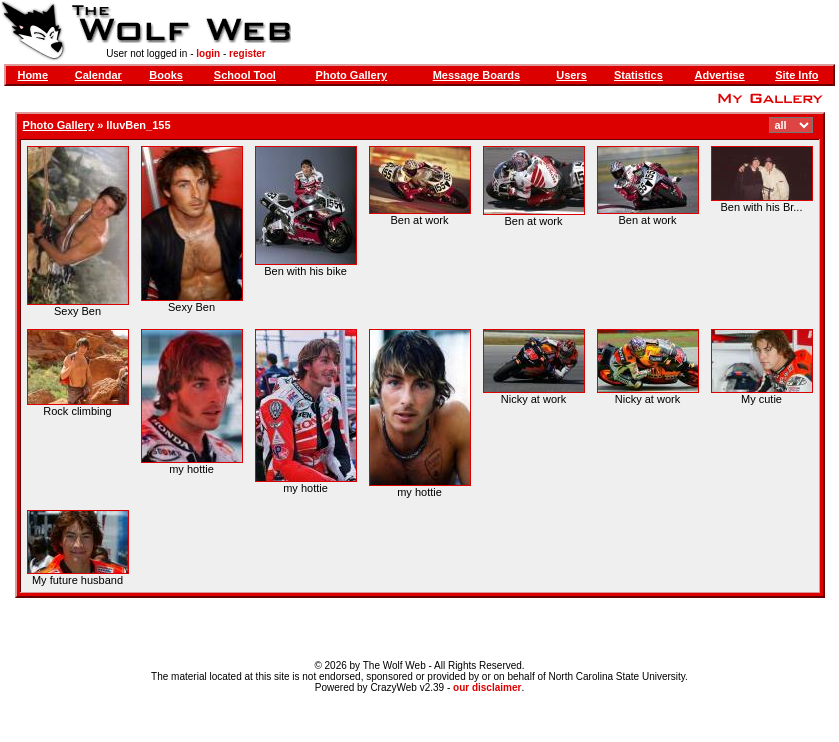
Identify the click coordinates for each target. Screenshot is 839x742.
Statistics (638, 75)
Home (32, 75)
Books (166, 75)
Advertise (720, 75)
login (208, 53)
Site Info (796, 75)
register (247, 53)
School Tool (245, 75)
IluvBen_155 (138, 125)
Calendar (98, 75)
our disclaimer (487, 687)
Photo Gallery (352, 75)
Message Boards (476, 75)
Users (571, 75)
